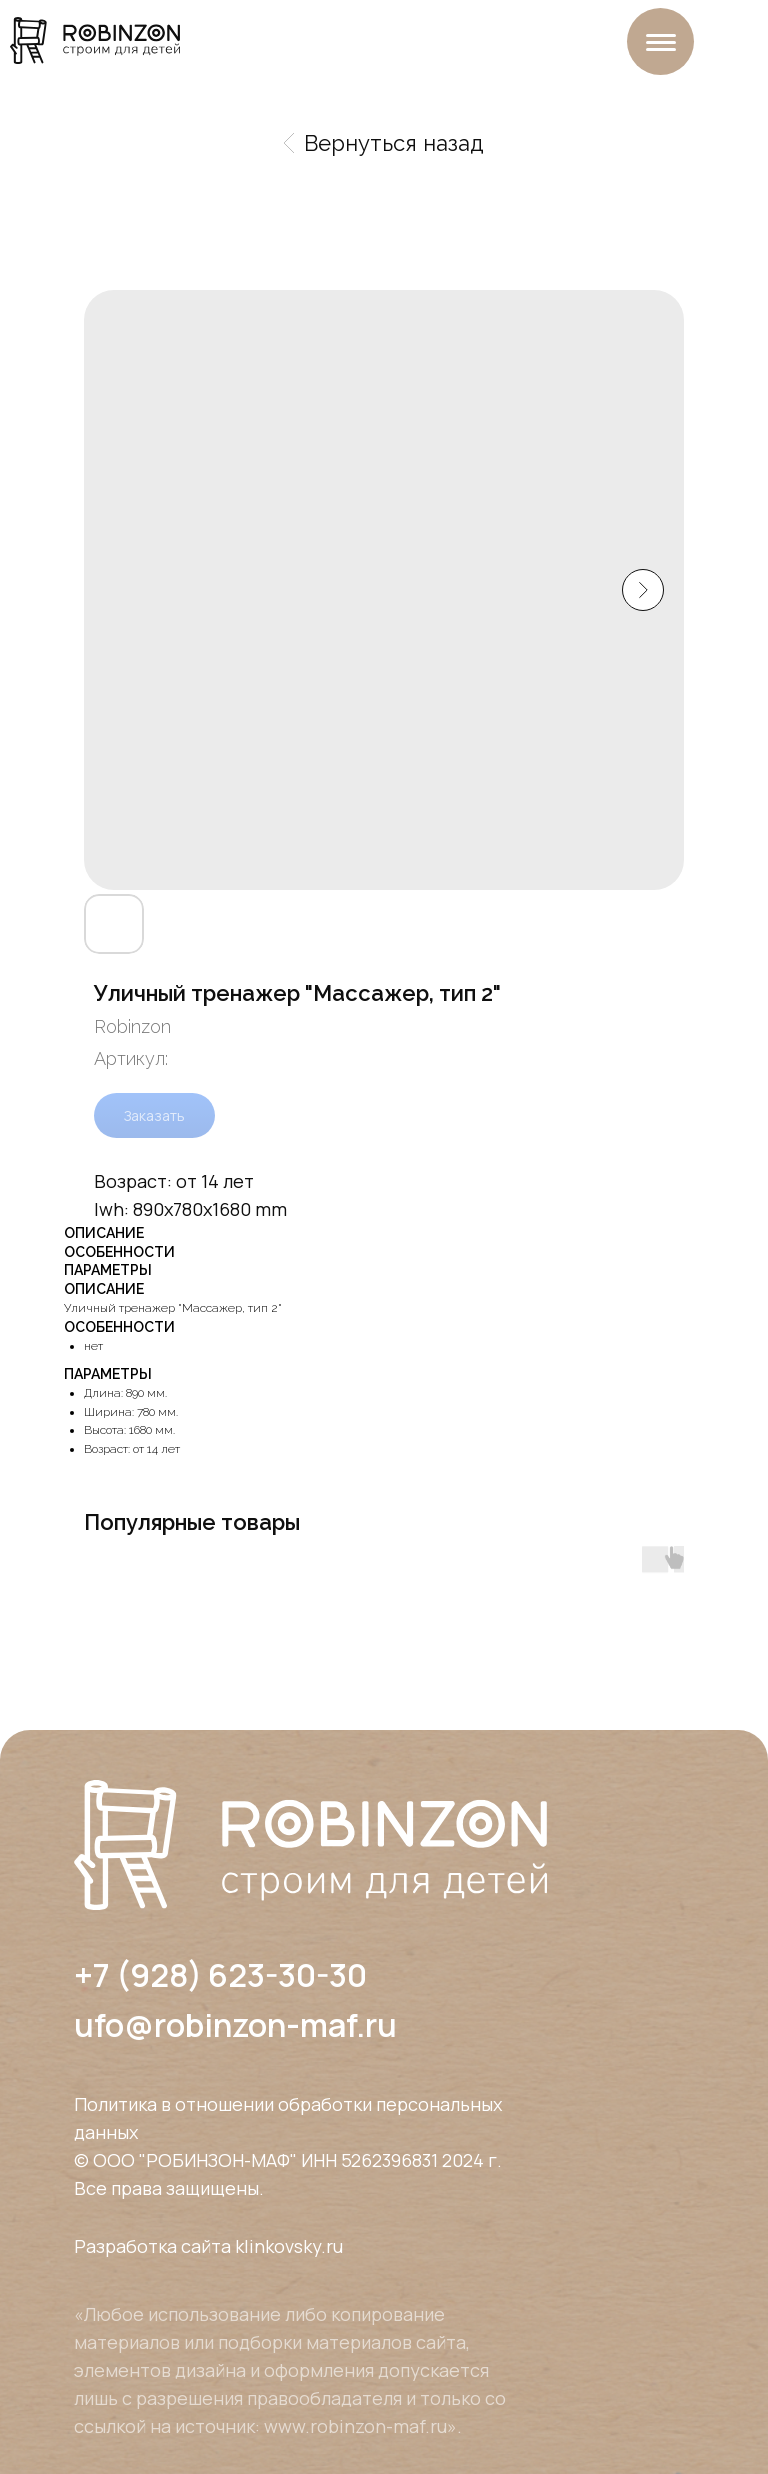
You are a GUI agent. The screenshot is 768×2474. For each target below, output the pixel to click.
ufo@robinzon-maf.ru (235, 2025)
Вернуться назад (384, 143)
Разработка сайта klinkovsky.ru (208, 2246)
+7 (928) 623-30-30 (220, 1975)
